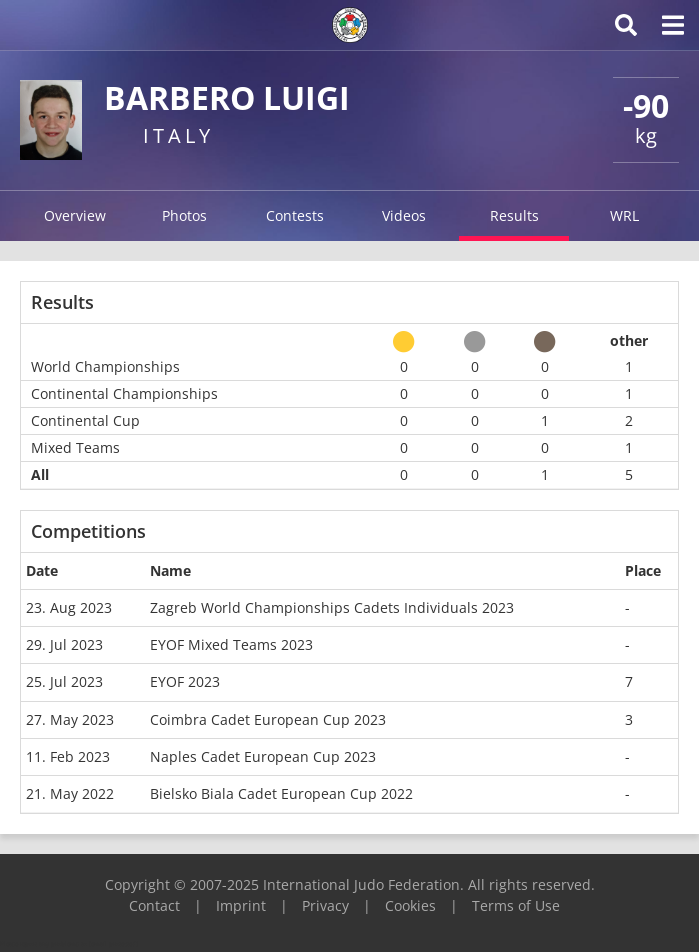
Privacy (325, 905)
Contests (295, 215)
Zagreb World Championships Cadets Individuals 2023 (332, 607)
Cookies (410, 905)
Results (514, 215)
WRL (624, 215)
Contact (154, 905)
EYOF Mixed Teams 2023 (231, 644)
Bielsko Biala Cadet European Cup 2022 (281, 793)
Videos (404, 215)
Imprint (241, 905)
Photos (184, 215)
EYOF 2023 (185, 681)
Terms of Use (516, 905)
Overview (75, 215)
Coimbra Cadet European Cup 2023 (268, 719)
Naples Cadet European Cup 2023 (263, 756)
